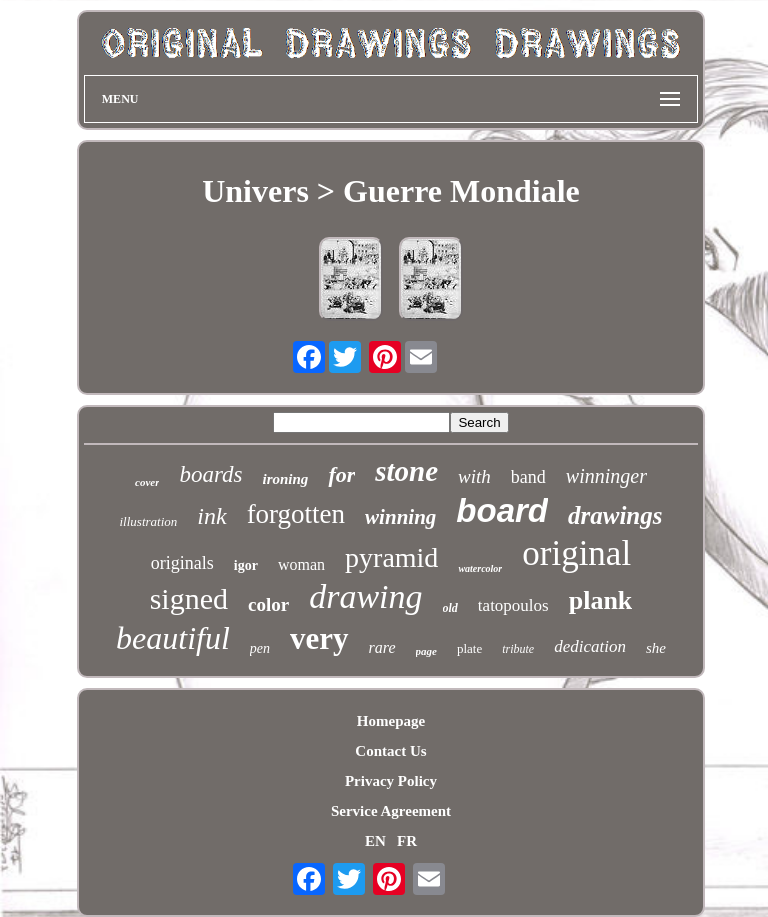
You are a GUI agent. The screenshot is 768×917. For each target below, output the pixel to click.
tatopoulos (513, 605)
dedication (590, 646)
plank (601, 600)
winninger (606, 476)
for (341, 474)
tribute (518, 649)
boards (210, 474)
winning (400, 517)
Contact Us (390, 751)
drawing (365, 596)
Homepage (391, 721)
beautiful (173, 638)
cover (147, 482)
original (576, 553)
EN (375, 841)
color (268, 604)
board (502, 510)
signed (189, 598)
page (426, 651)
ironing (286, 479)
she (656, 648)
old (450, 608)
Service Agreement (391, 811)
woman (301, 564)
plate (469, 648)
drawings (615, 515)
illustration (149, 521)
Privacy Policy (391, 781)
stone (406, 471)
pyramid (391, 557)
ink (211, 516)
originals (182, 563)
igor (246, 565)
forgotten (296, 514)
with (474, 476)
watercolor (480, 568)
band (528, 477)
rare (382, 647)
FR (407, 841)
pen (260, 648)
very (319, 638)
